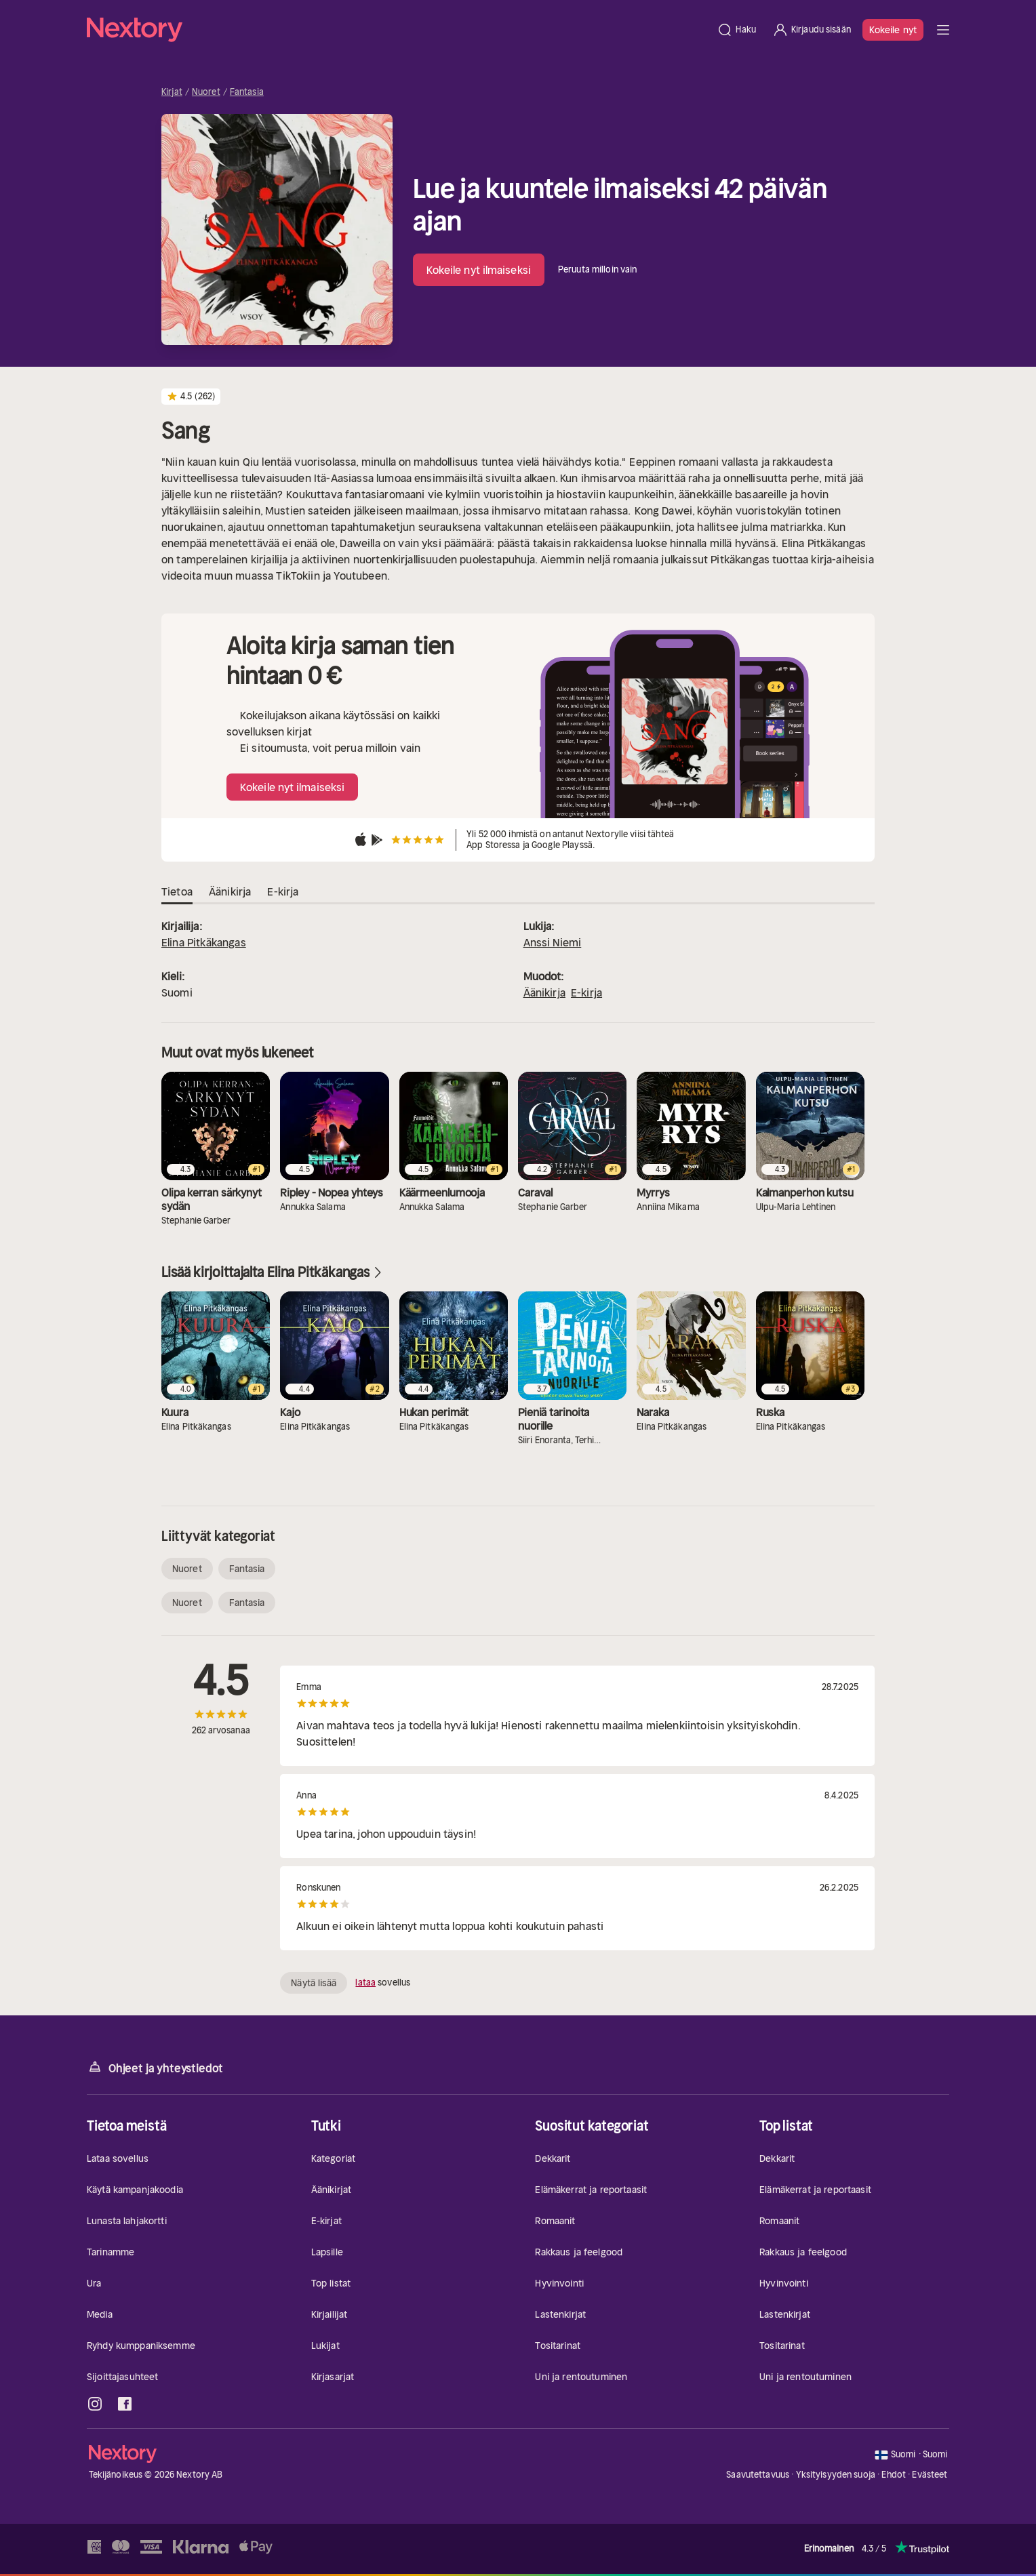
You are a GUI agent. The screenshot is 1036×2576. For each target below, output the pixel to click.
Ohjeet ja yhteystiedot (155, 2067)
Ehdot (893, 2474)
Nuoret (206, 92)
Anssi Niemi (552, 942)
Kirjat (171, 92)
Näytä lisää (313, 1983)
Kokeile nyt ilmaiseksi (478, 270)
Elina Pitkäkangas (203, 942)
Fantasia (247, 92)
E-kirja (586, 992)
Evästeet (929, 2475)
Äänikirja (544, 992)
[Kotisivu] (398, 30)
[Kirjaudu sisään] (811, 30)
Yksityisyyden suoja (835, 2474)
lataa (365, 1982)
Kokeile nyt (893, 30)
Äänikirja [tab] (230, 892)
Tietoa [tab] (177, 892)
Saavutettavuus (757, 2474)
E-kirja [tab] (282, 892)
